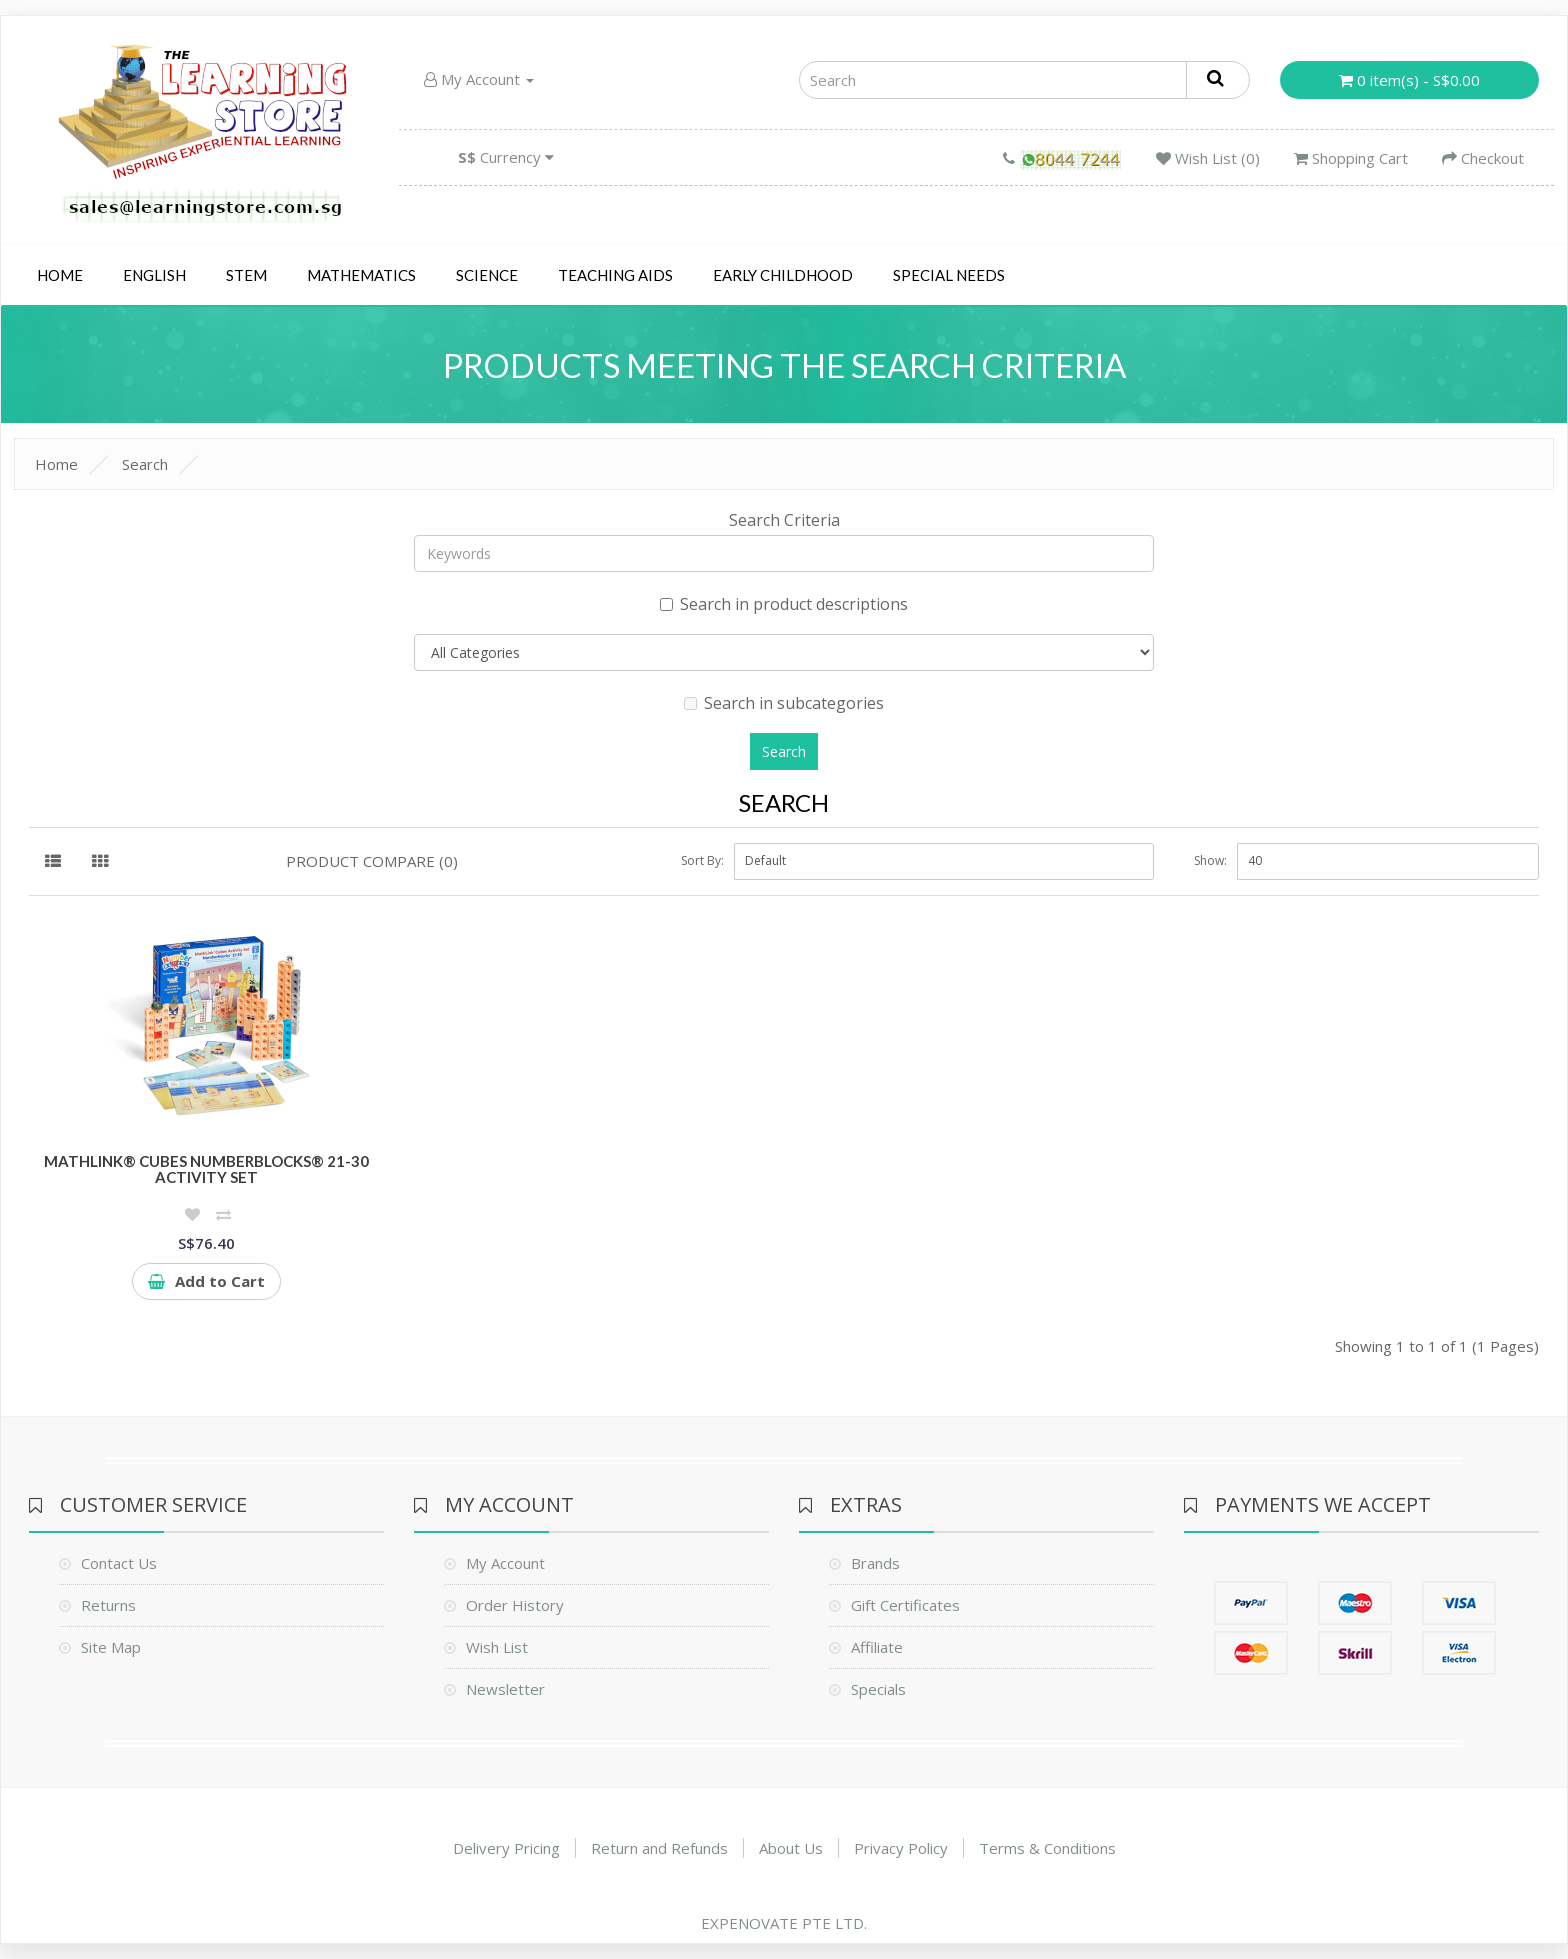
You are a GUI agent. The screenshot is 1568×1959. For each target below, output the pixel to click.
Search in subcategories (784, 703)
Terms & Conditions (1047, 1848)
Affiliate (877, 1647)
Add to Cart (206, 1281)
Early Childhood (783, 275)
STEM (246, 275)
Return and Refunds (659, 1848)
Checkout (1483, 158)
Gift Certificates (905, 1605)
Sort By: (702, 860)
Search (145, 464)
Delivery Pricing (506, 1848)
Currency (506, 157)
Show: (1210, 860)
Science (487, 275)
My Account (479, 79)
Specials (878, 1689)
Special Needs (949, 275)
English (154, 275)
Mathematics (361, 275)
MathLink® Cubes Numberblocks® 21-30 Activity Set (206, 1169)
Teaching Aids (615, 275)
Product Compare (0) (372, 861)
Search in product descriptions (784, 604)
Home (60, 275)
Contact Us (119, 1563)
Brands (875, 1563)
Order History (515, 1605)
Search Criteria (784, 520)
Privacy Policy (901, 1848)
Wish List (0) (1208, 158)
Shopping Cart (1351, 158)
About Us (791, 1848)
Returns (108, 1605)
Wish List (497, 1647)
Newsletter (505, 1689)
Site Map (111, 1647)
